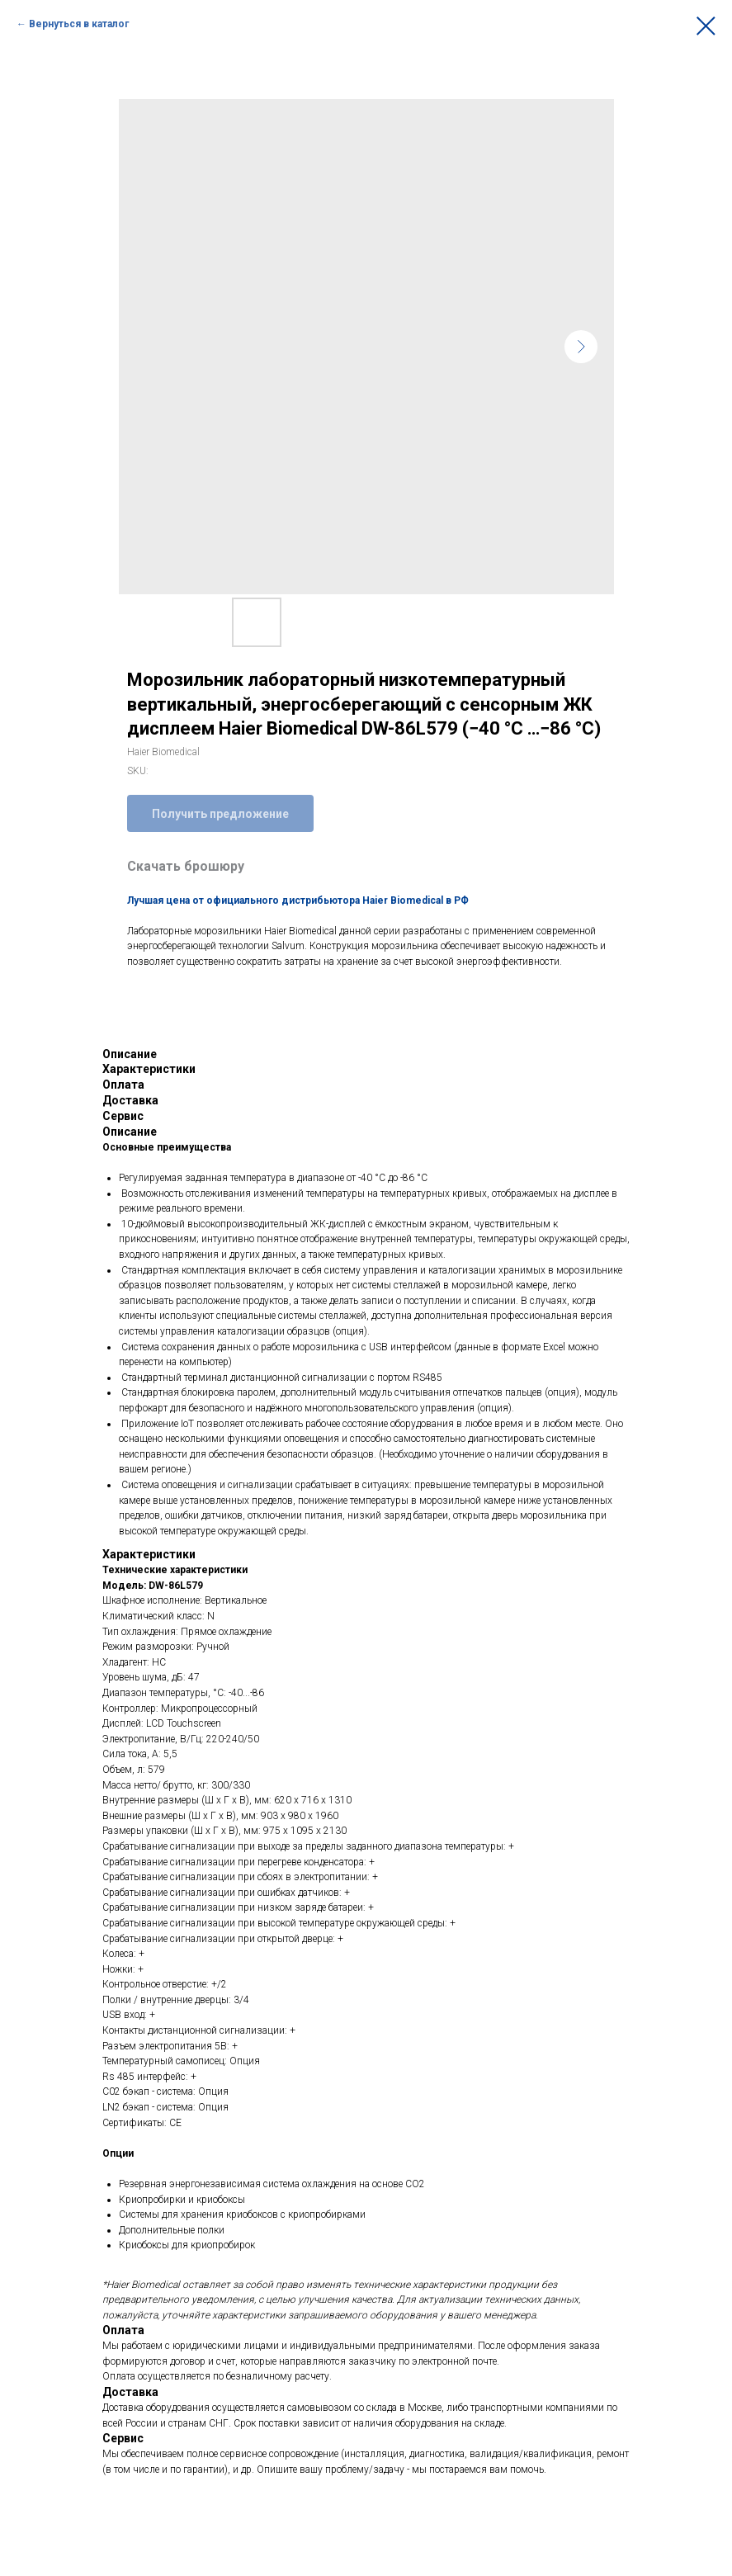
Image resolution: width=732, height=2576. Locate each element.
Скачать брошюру (185, 866)
